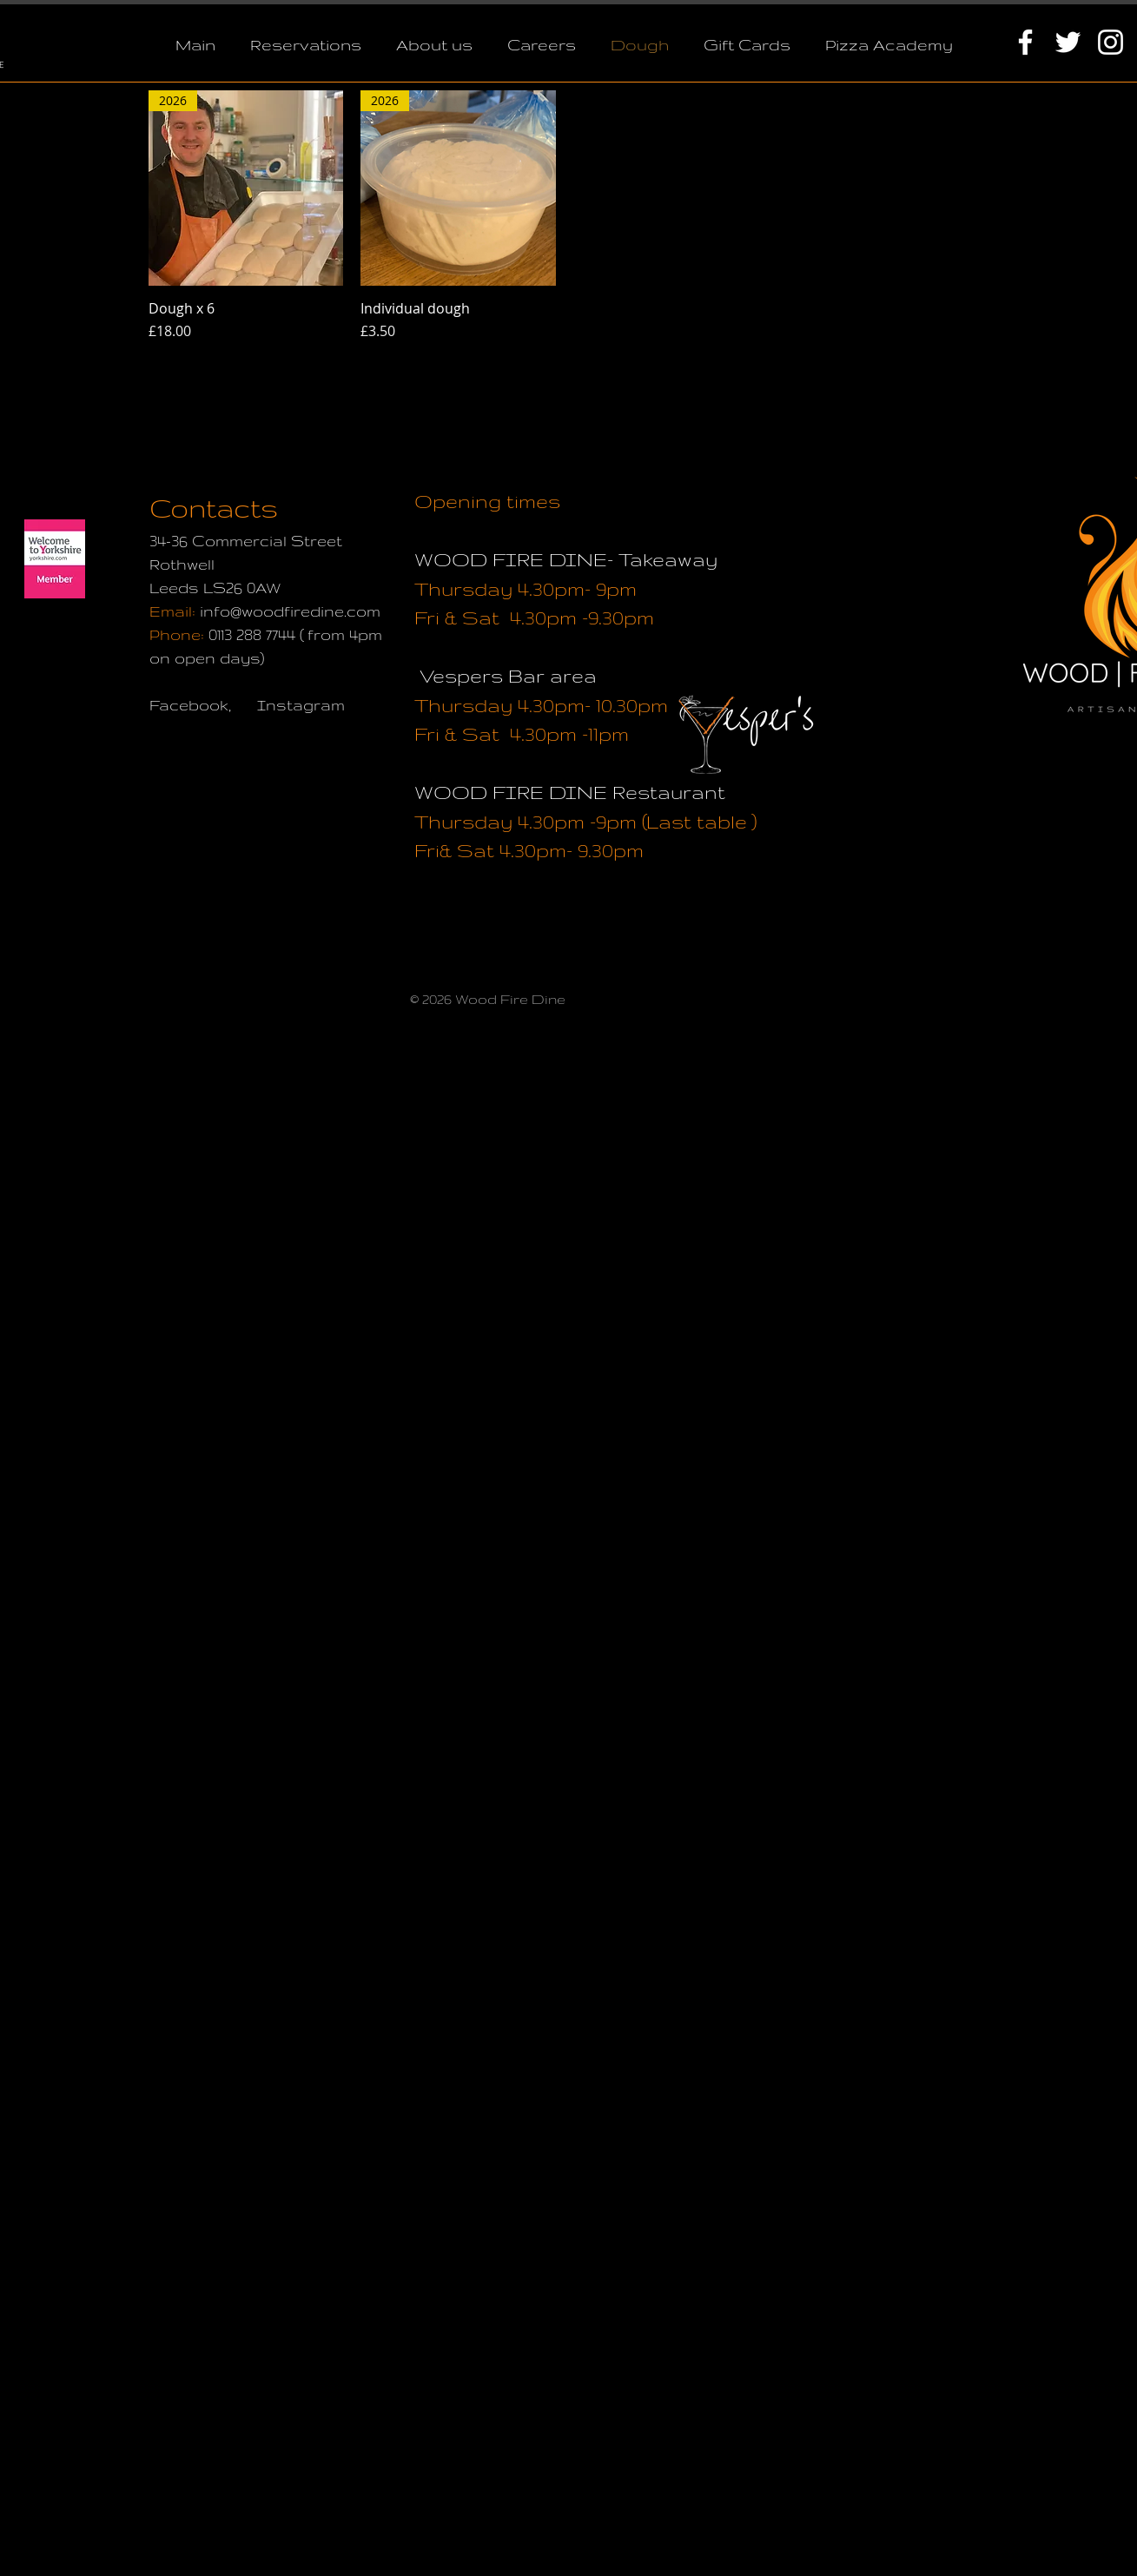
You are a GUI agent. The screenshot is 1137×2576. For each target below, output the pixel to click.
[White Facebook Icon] (1025, 42)
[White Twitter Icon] (1068, 42)
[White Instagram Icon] (1110, 42)
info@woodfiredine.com (290, 611)
